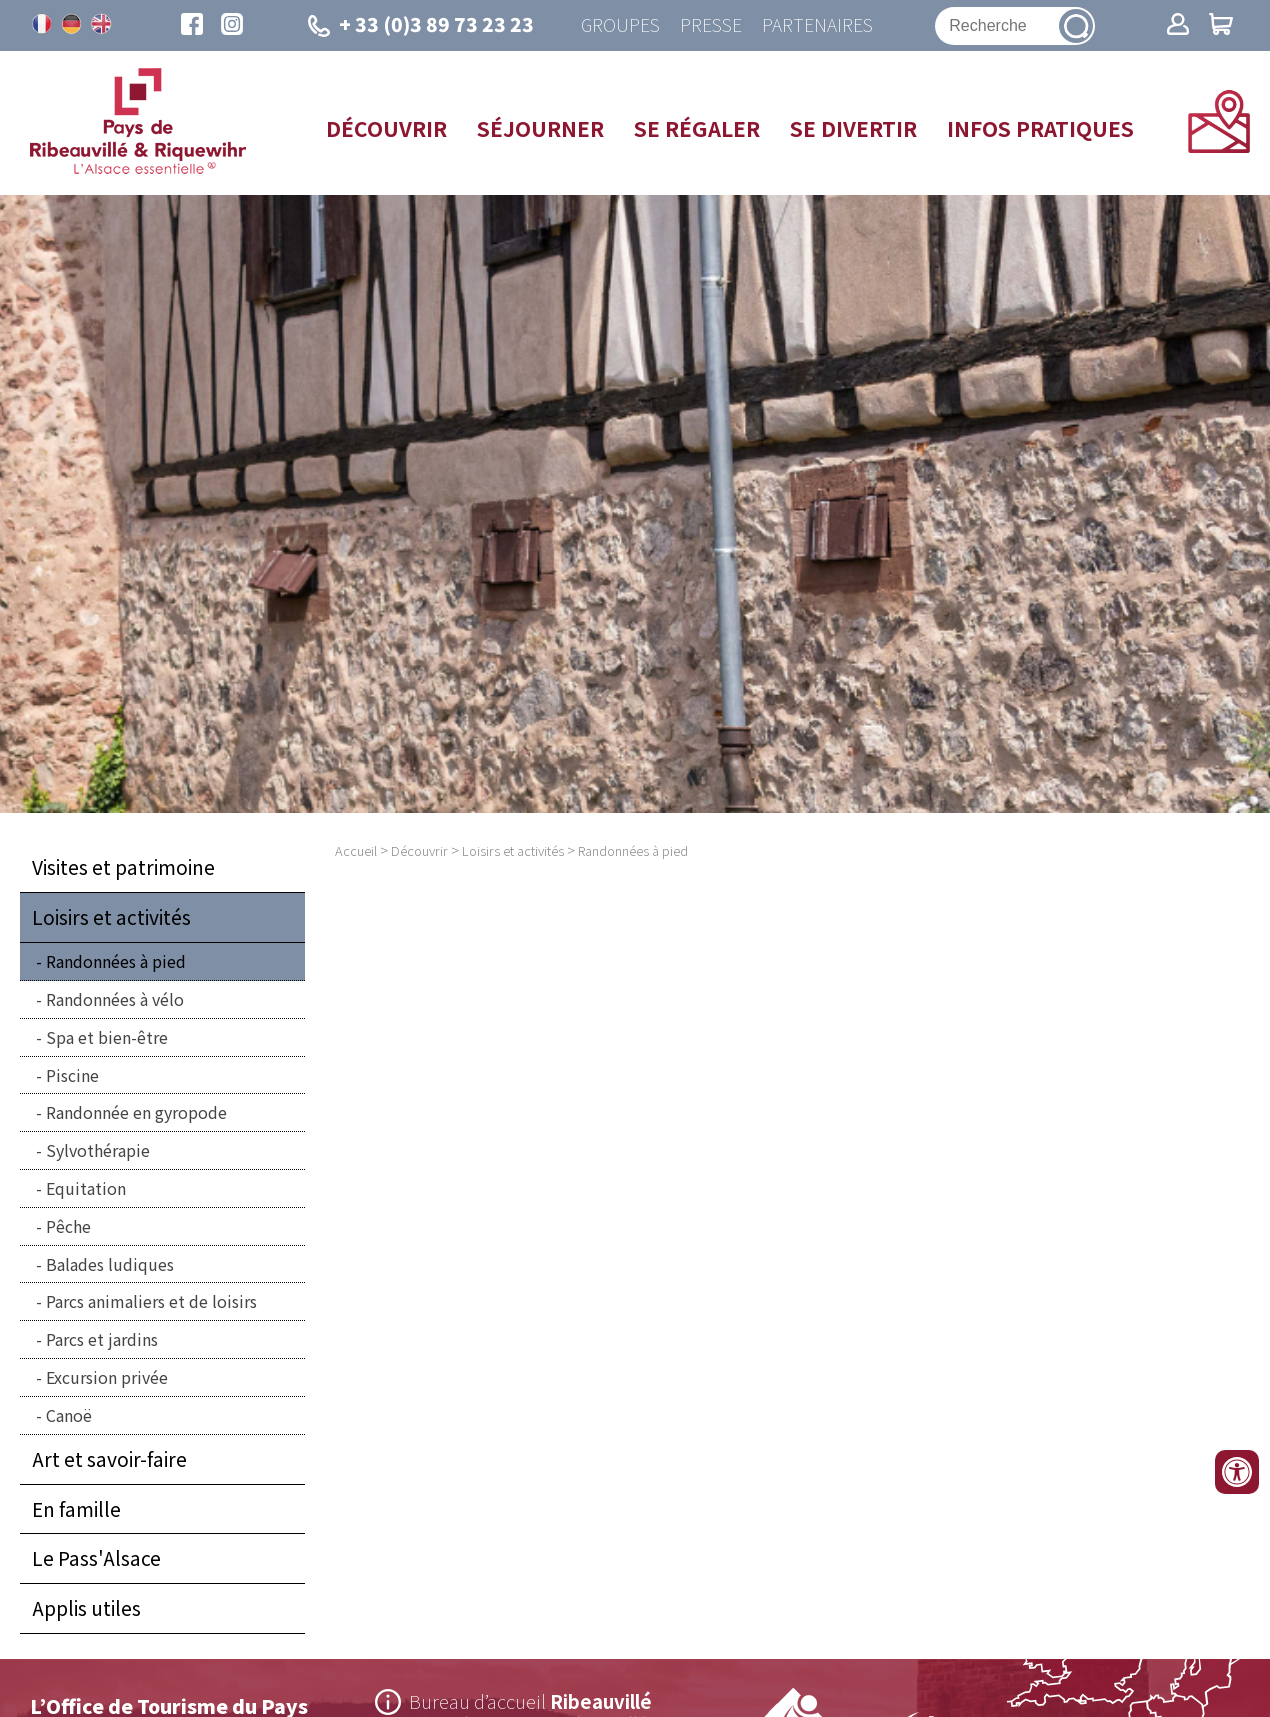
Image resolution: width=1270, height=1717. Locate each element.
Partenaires (817, 25)
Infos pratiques (1040, 128)
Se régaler (697, 128)
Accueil (356, 851)
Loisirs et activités (111, 918)
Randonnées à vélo (115, 999)
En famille (76, 1509)
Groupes (620, 25)
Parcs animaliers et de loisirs (151, 1302)
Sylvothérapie (98, 1151)
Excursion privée (107, 1377)
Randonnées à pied (116, 962)
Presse (711, 25)
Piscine (72, 1075)
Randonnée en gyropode (136, 1113)
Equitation (86, 1188)
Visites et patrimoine (123, 868)
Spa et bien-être (107, 1037)
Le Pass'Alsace (96, 1559)
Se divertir (853, 128)
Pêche (68, 1226)
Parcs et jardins (102, 1340)
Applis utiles (86, 1609)
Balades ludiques (110, 1264)
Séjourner (540, 128)
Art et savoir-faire (109, 1459)
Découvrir (386, 128)
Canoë (69, 1415)
